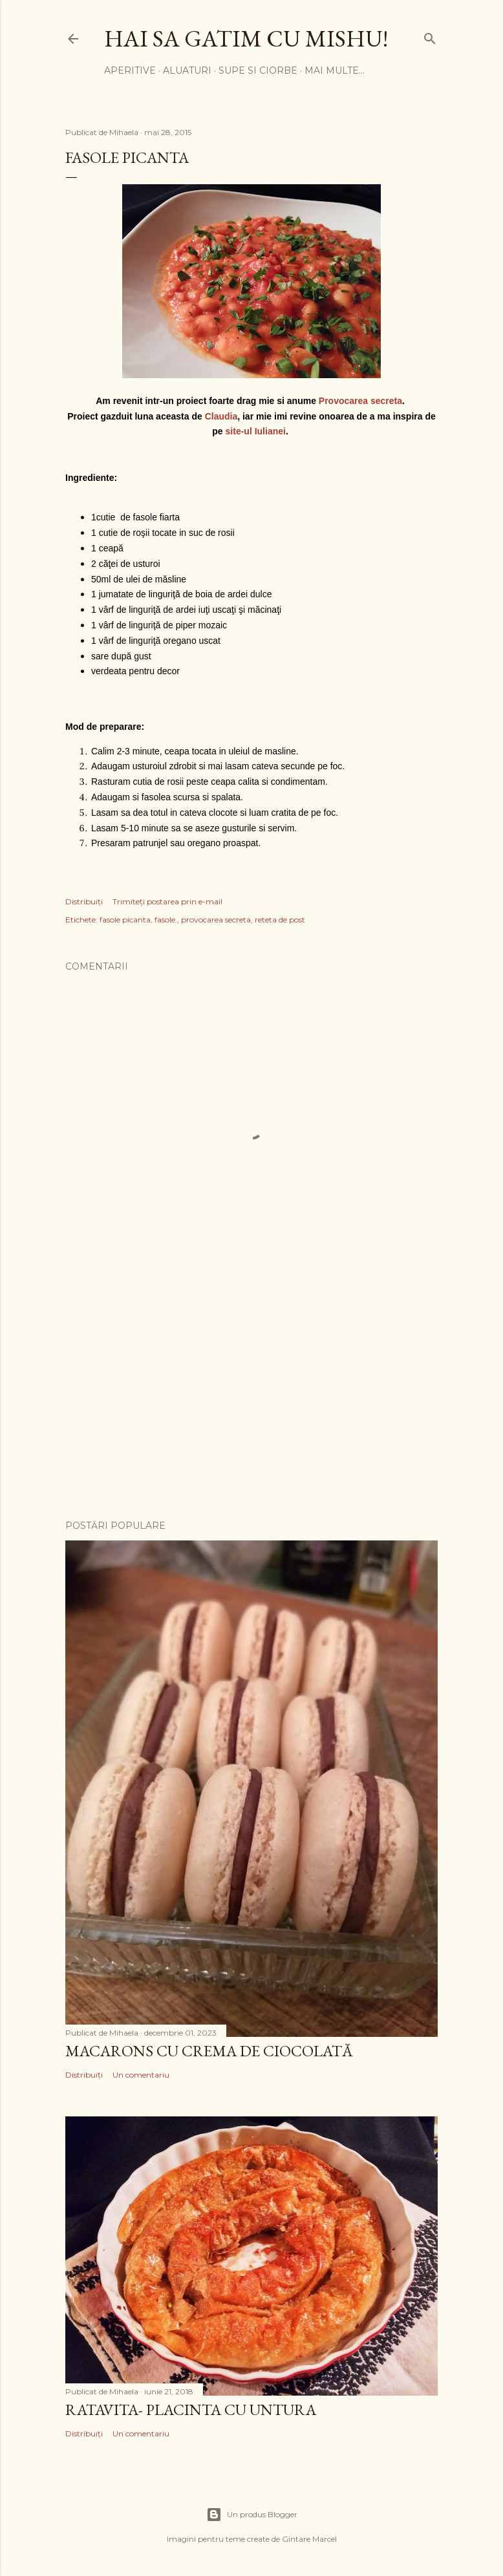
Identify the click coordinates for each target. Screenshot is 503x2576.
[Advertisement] (251, 1396)
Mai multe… (335, 70)
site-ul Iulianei (256, 431)
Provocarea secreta (360, 401)
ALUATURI (187, 70)
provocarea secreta (216, 919)
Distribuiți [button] (84, 901)
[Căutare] (430, 35)
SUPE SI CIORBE (258, 70)
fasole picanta (125, 919)
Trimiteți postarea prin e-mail (167, 901)
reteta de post (280, 919)
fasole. (166, 919)
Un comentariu (140, 2075)
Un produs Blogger (251, 2514)
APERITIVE (130, 70)
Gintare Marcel (309, 2539)
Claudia (221, 416)
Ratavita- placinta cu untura (190, 2410)
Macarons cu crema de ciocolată (209, 2051)
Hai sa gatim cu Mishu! (246, 38)
